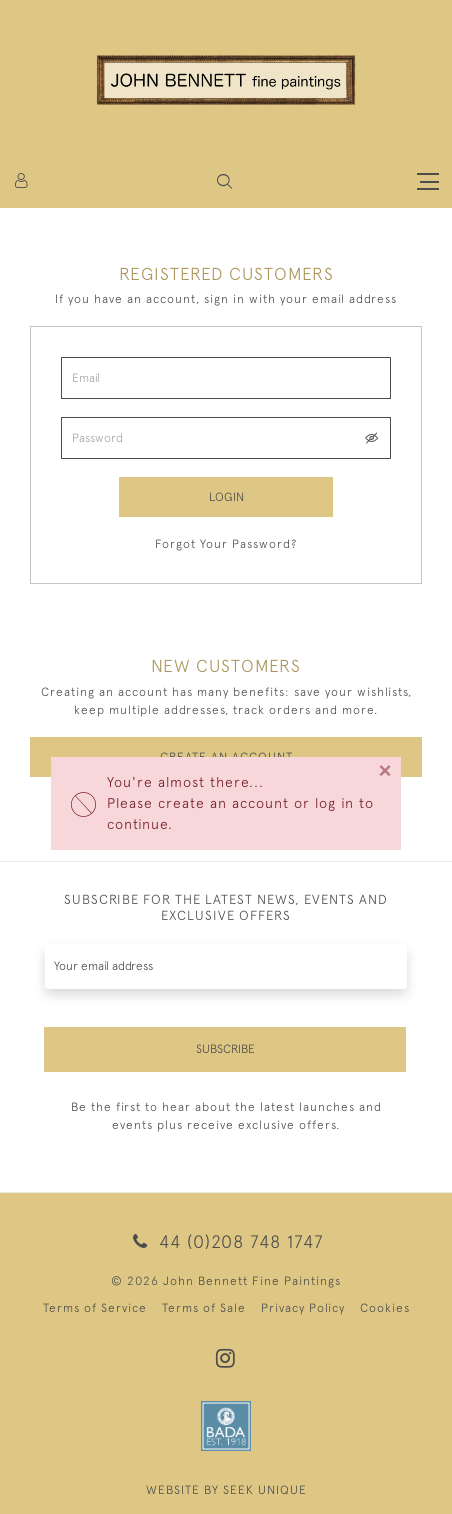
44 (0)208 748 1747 (226, 1241)
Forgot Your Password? (226, 544)
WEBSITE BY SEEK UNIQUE (226, 1490)
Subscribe (225, 1049)
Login (226, 497)
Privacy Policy (303, 1308)
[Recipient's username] (226, 966)
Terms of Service (95, 1308)
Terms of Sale (204, 1308)
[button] (224, 181)
